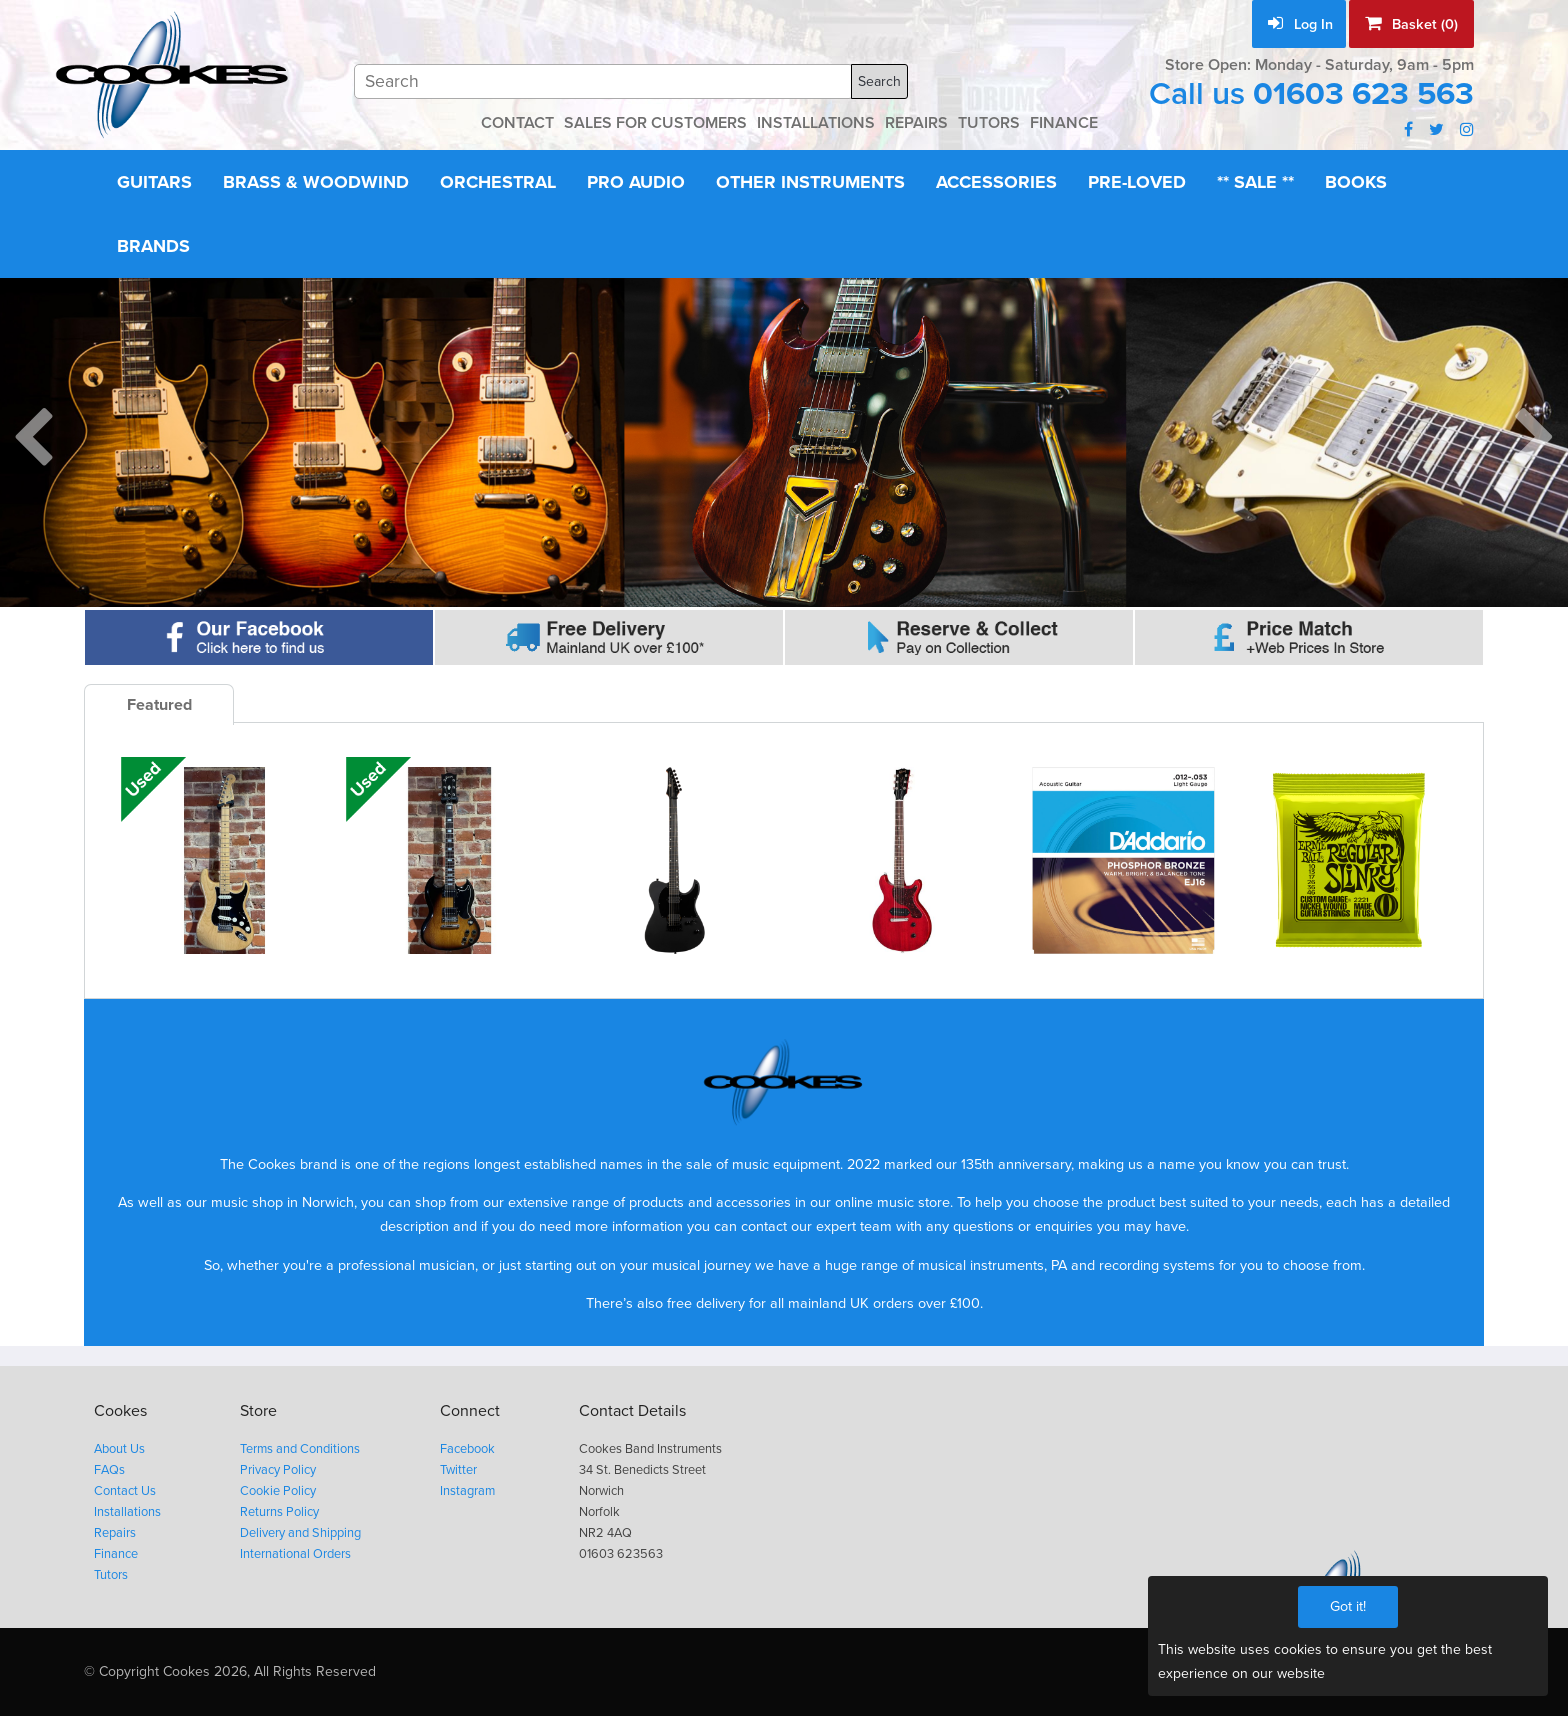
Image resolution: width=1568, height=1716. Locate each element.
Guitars (154, 182)
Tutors (111, 1575)
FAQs (109, 1470)
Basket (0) (1411, 24)
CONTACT (517, 123)
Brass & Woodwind (316, 182)
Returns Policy (279, 1512)
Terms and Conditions (300, 1449)
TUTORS (989, 123)
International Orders (295, 1554)
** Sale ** (1255, 182)
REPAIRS (916, 123)
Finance (116, 1554)
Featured (159, 705)
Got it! (1348, 1606)
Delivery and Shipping (300, 1533)
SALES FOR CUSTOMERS (655, 123)
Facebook (467, 1449)
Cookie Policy (278, 1491)
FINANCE (1064, 123)
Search (879, 81)
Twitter (458, 1470)
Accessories (996, 182)
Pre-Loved (1137, 182)
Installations (127, 1512)
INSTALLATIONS (816, 123)
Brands (153, 246)
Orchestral (498, 182)
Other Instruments (810, 182)
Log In (1300, 24)
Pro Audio (636, 182)
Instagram (467, 1491)
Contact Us (125, 1491)
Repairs (115, 1533)
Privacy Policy (278, 1470)
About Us (119, 1449)
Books (1356, 182)
